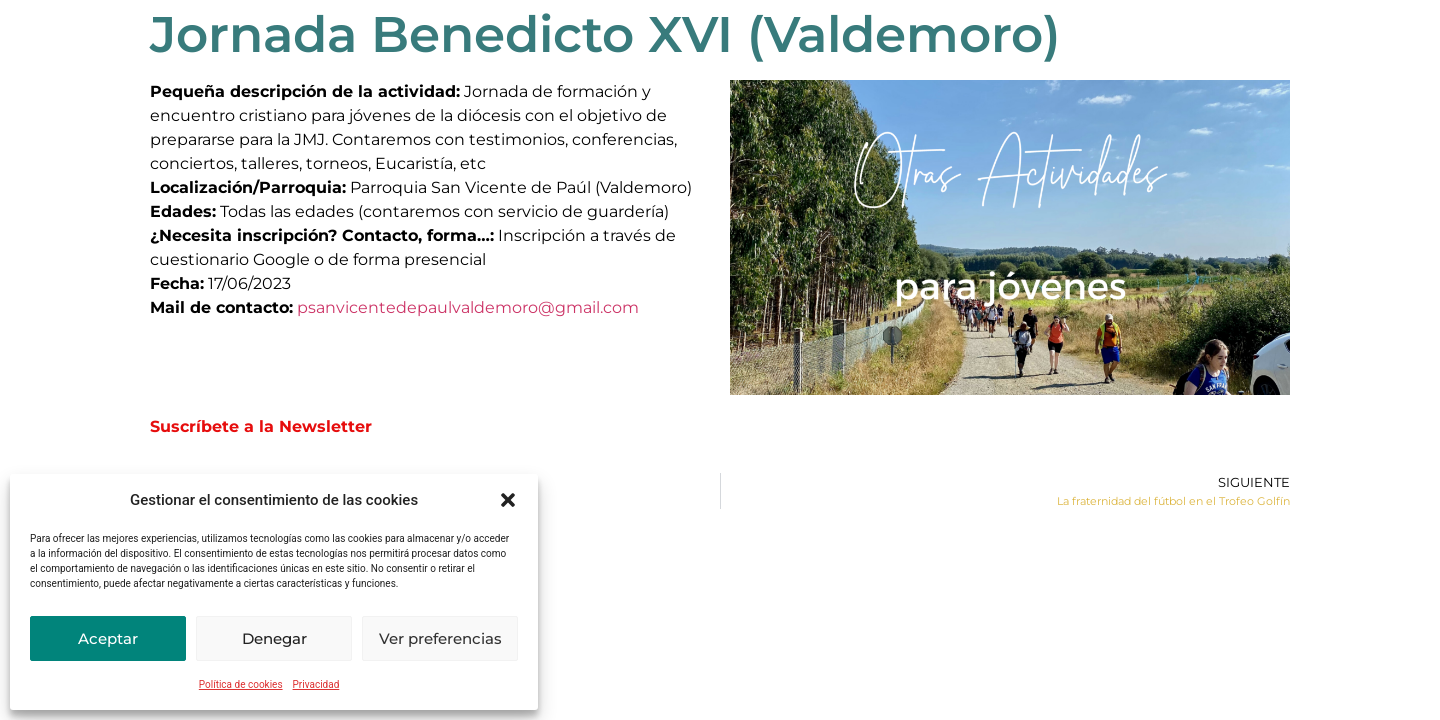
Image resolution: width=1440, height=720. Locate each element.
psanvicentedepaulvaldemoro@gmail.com (468, 307)
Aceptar (108, 638)
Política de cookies (241, 684)
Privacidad (316, 684)
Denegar (274, 638)
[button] (508, 500)
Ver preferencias (440, 638)
